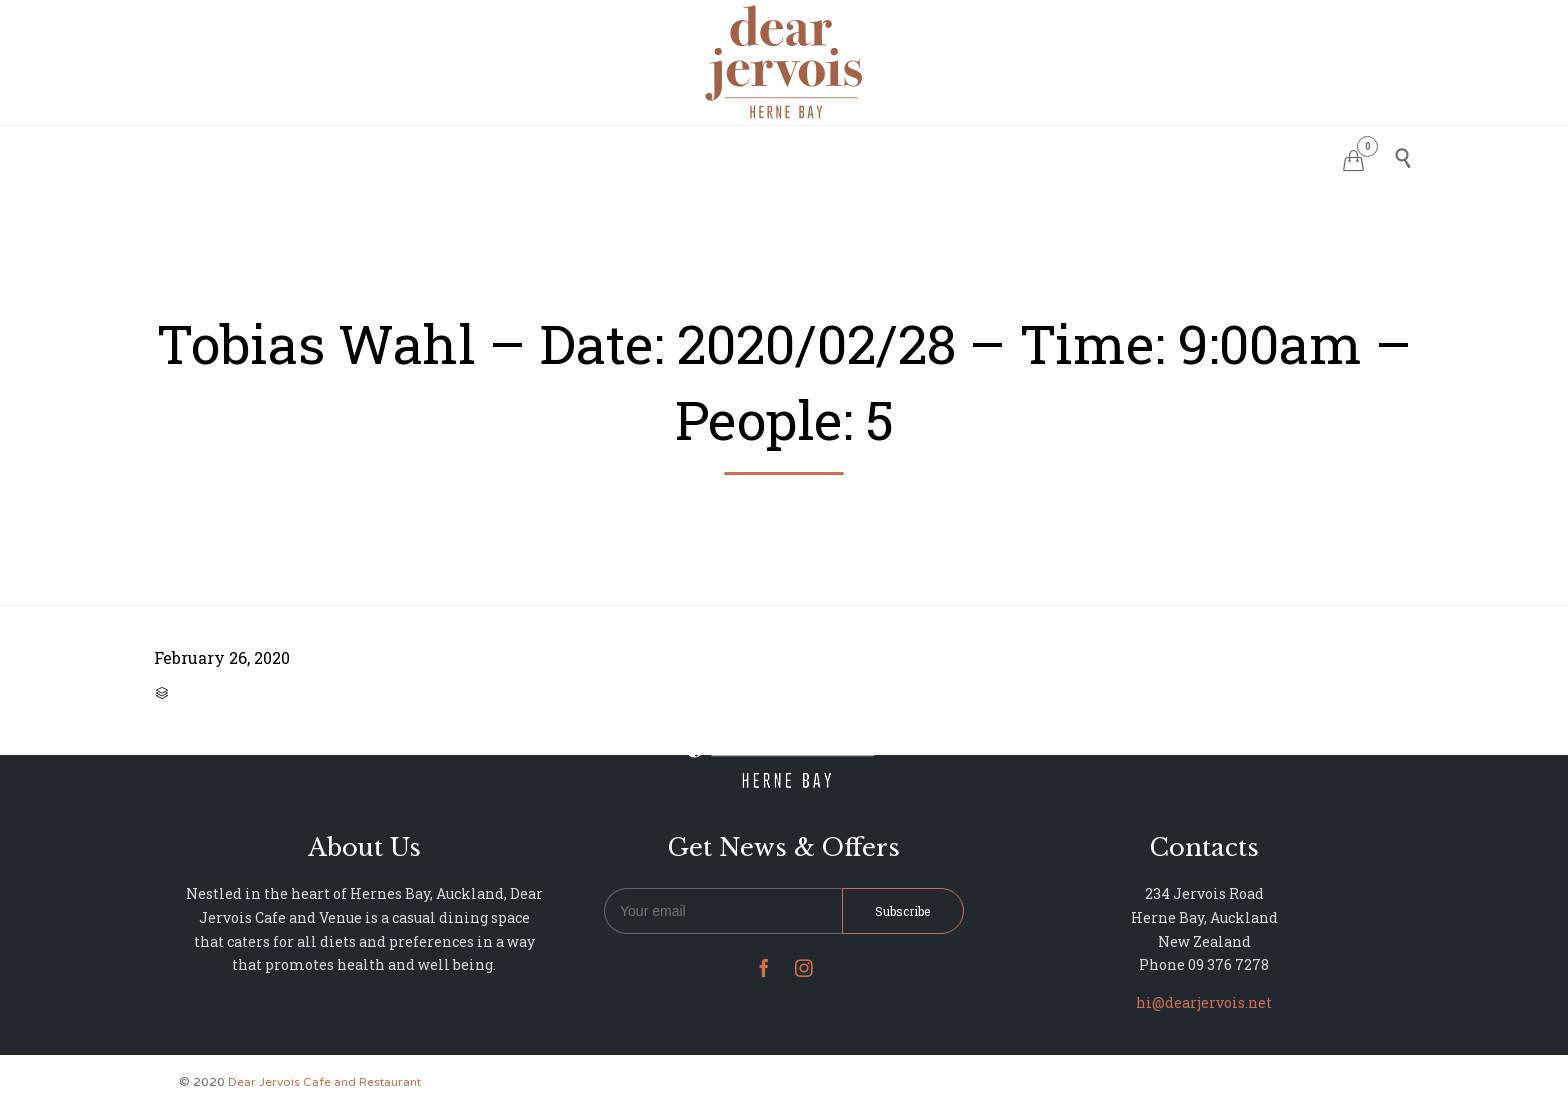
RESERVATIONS (635, 155)
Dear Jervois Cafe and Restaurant (324, 1082)
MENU (737, 155)
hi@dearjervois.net (1204, 1002)
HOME (534, 155)
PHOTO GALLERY (845, 155)
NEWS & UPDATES (993, 155)
